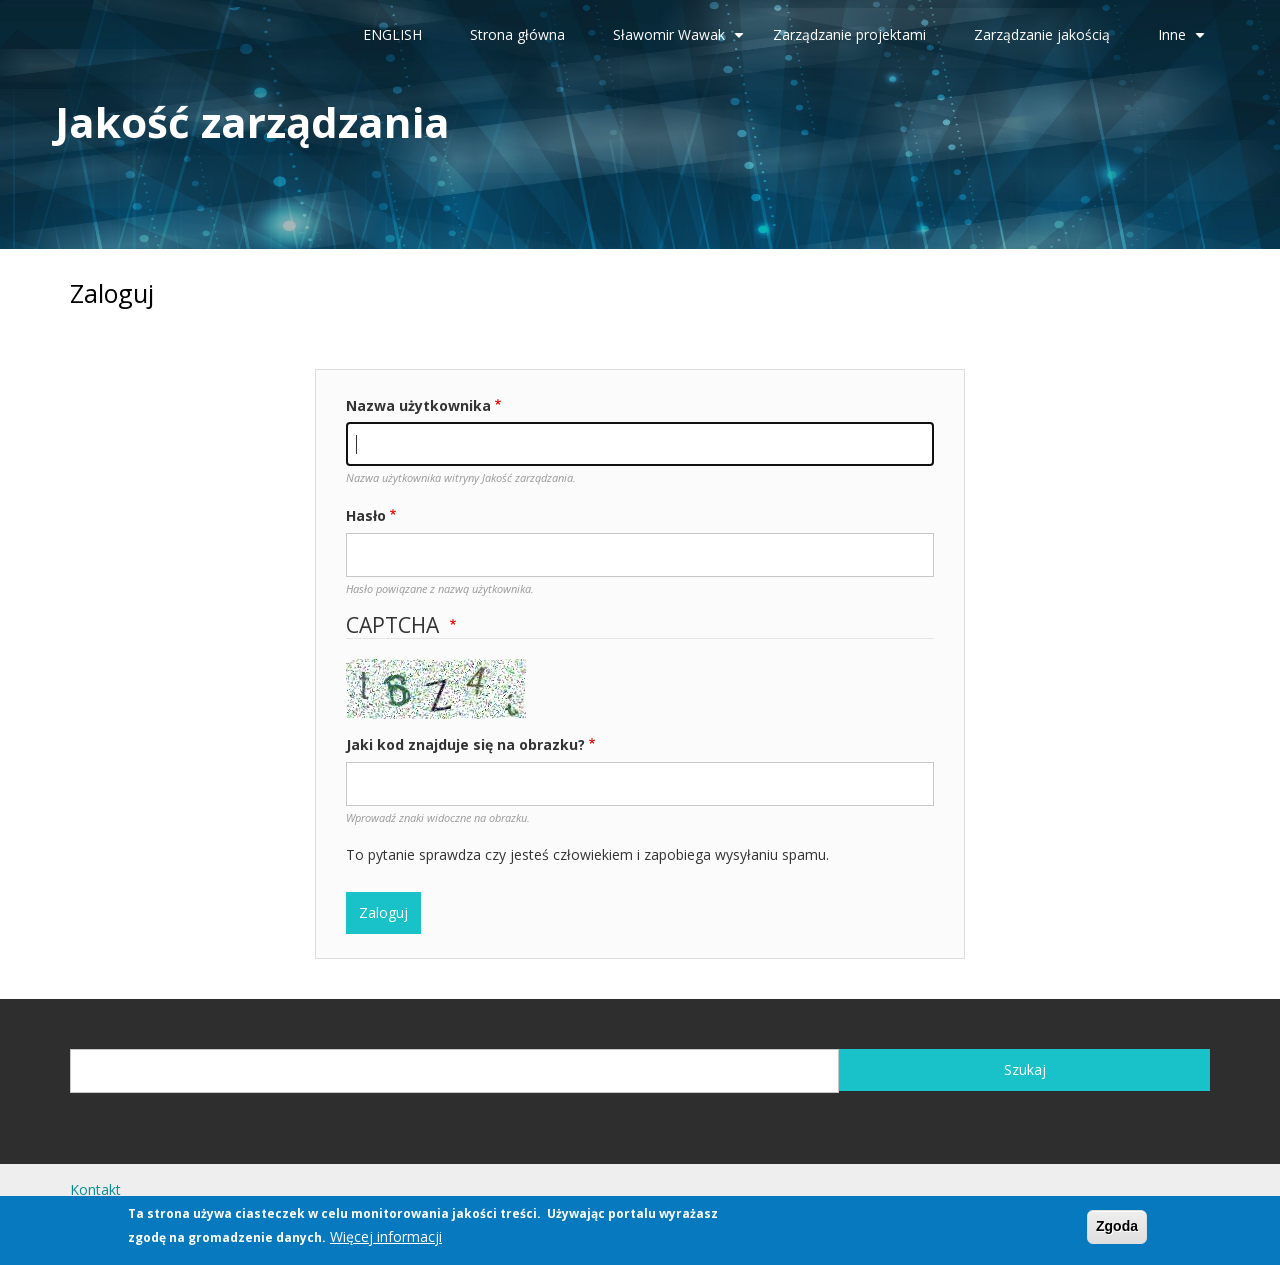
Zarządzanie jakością (1042, 34)
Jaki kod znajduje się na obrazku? (465, 744)
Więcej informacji (386, 1238)
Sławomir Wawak (681, 42)
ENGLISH (392, 34)
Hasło (366, 515)
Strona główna (517, 34)
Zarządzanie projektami (849, 34)
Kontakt (95, 1189)
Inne (1184, 42)
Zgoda (1117, 1229)
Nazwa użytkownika (418, 405)
